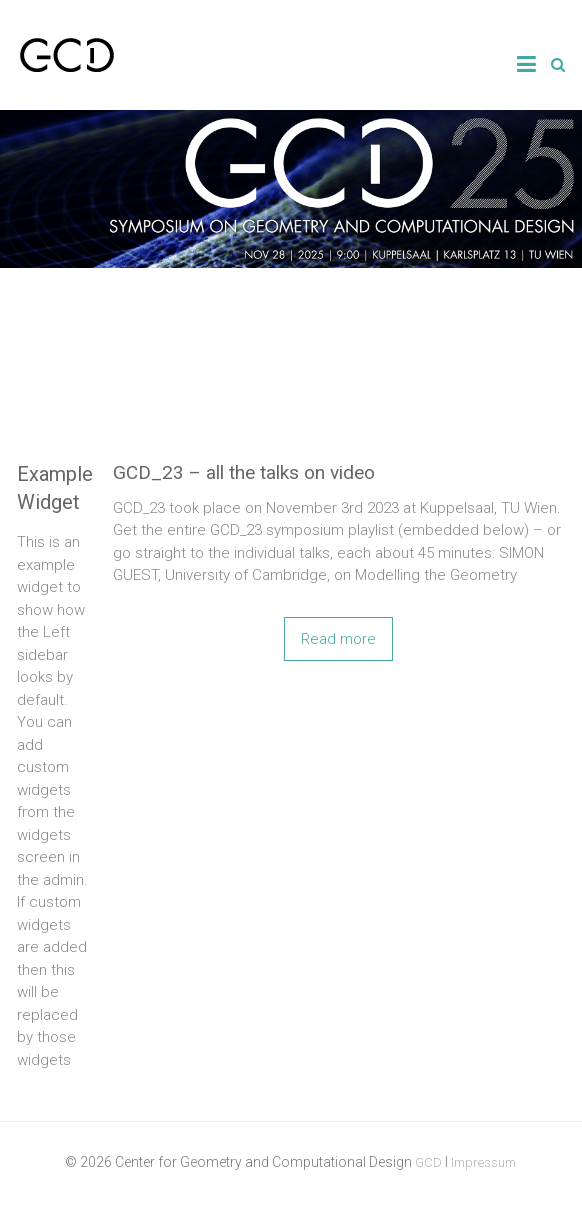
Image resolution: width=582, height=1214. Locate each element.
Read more (338, 639)
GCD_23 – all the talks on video (244, 472)
